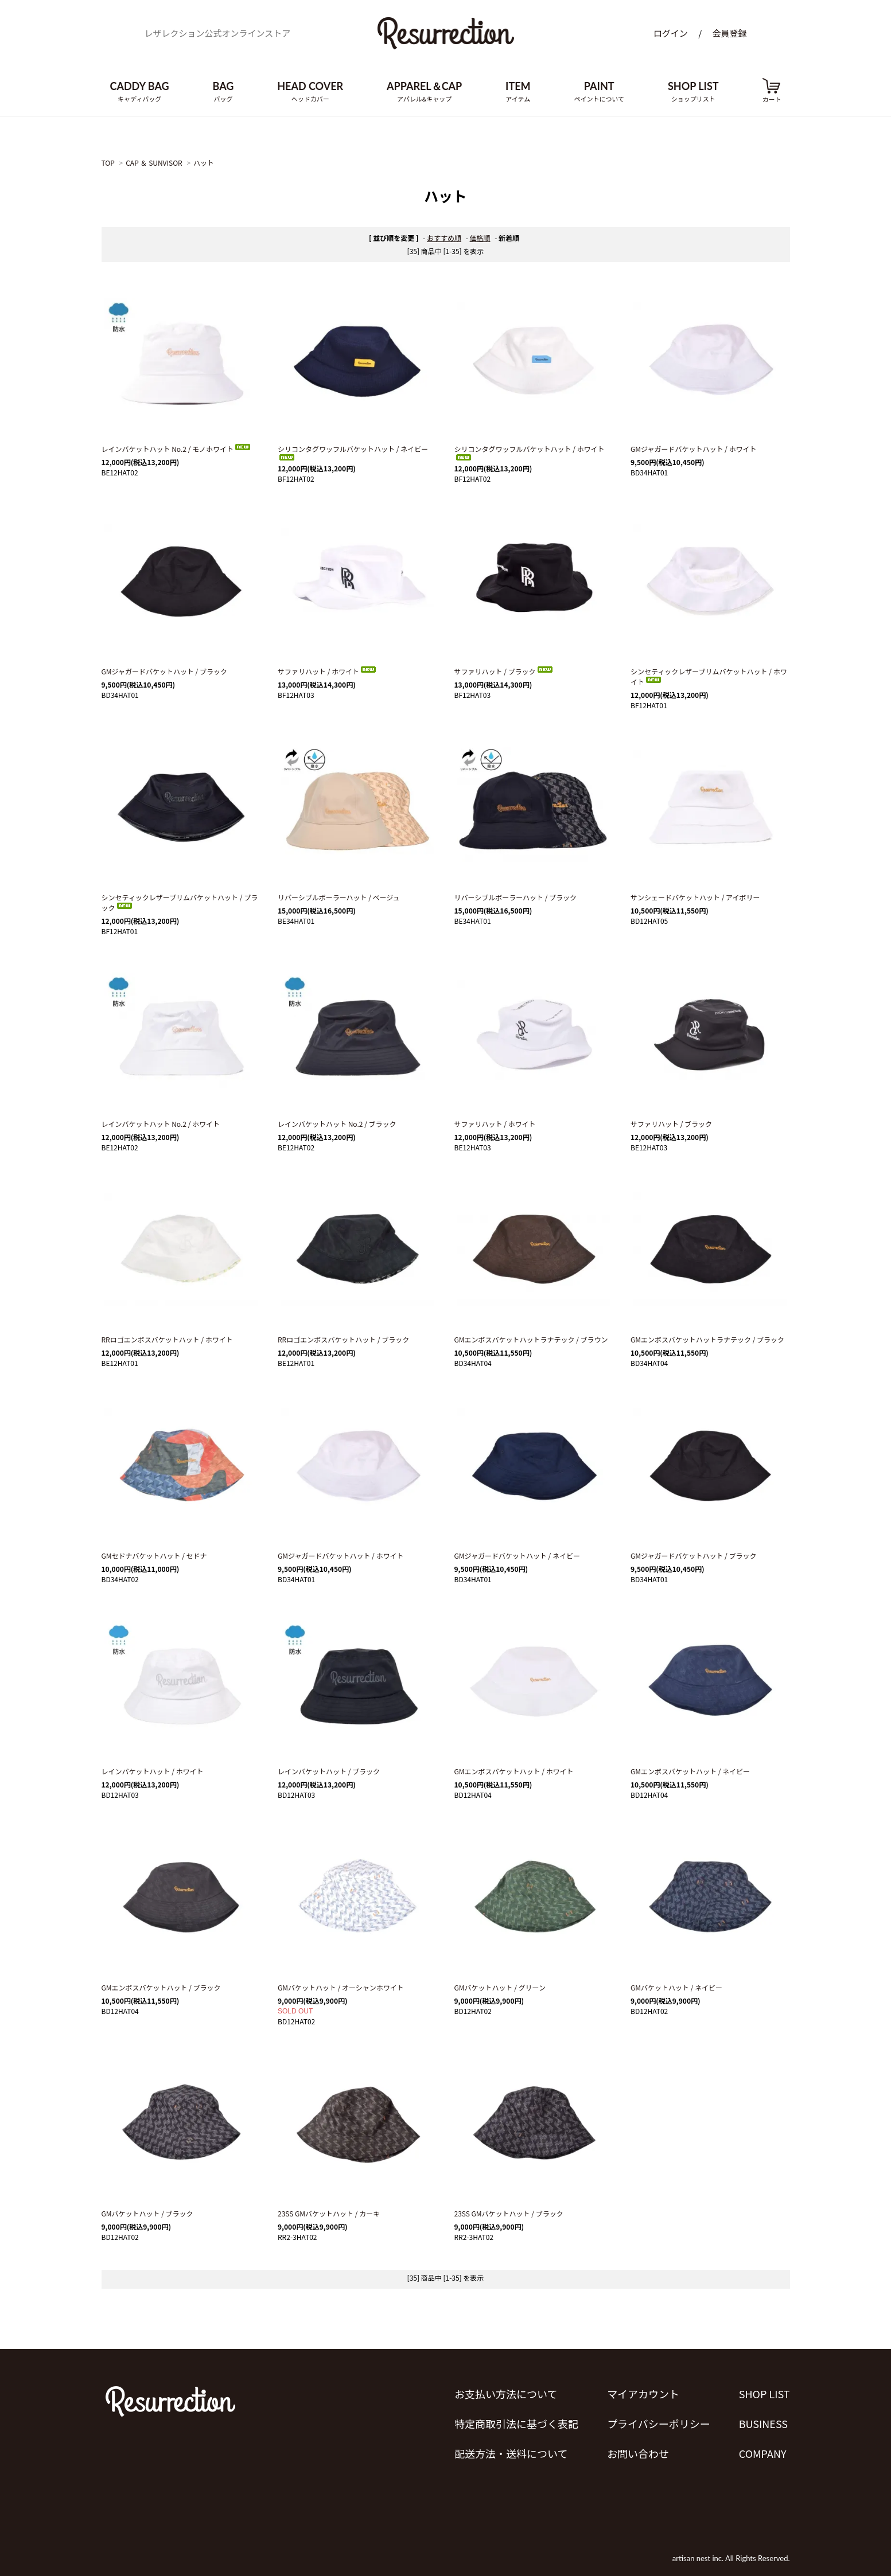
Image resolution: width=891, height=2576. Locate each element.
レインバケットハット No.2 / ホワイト (161, 1124)
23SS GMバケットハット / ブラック (508, 2213)
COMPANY (763, 2453)
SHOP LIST (764, 2393)
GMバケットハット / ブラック (147, 2213)
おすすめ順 (444, 238)
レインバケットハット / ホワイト (153, 1771)
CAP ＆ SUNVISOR (154, 162)
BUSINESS (763, 2423)
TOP (108, 162)
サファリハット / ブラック (504, 671)
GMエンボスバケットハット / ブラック (161, 1987)
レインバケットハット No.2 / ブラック (337, 1124)
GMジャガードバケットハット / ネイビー (517, 1555)
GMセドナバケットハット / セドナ (154, 1555)
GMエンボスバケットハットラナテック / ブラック (707, 1339)
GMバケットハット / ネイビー (676, 1987)
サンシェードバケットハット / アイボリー (695, 897)
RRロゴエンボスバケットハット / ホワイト (167, 1339)
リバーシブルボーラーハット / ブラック (515, 897)
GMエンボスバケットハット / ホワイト (514, 1771)
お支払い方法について (505, 2393)
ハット (203, 162)
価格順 (480, 238)
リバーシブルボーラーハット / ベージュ (339, 897)
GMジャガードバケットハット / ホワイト (694, 449)
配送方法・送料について (510, 2453)
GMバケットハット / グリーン (500, 1987)
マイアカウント (643, 2393)
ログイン (670, 33)
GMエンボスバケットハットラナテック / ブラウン (531, 1339)
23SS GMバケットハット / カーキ (329, 2213)
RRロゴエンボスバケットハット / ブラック (343, 1339)
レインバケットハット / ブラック (329, 1771)
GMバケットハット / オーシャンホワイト (341, 1987)
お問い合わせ (638, 2453)
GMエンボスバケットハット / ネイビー (690, 1771)
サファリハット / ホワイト (328, 671)
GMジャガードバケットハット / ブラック (165, 671)
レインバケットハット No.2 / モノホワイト (177, 449)
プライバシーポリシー (658, 2423)
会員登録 (729, 33)
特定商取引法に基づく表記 (516, 2423)
